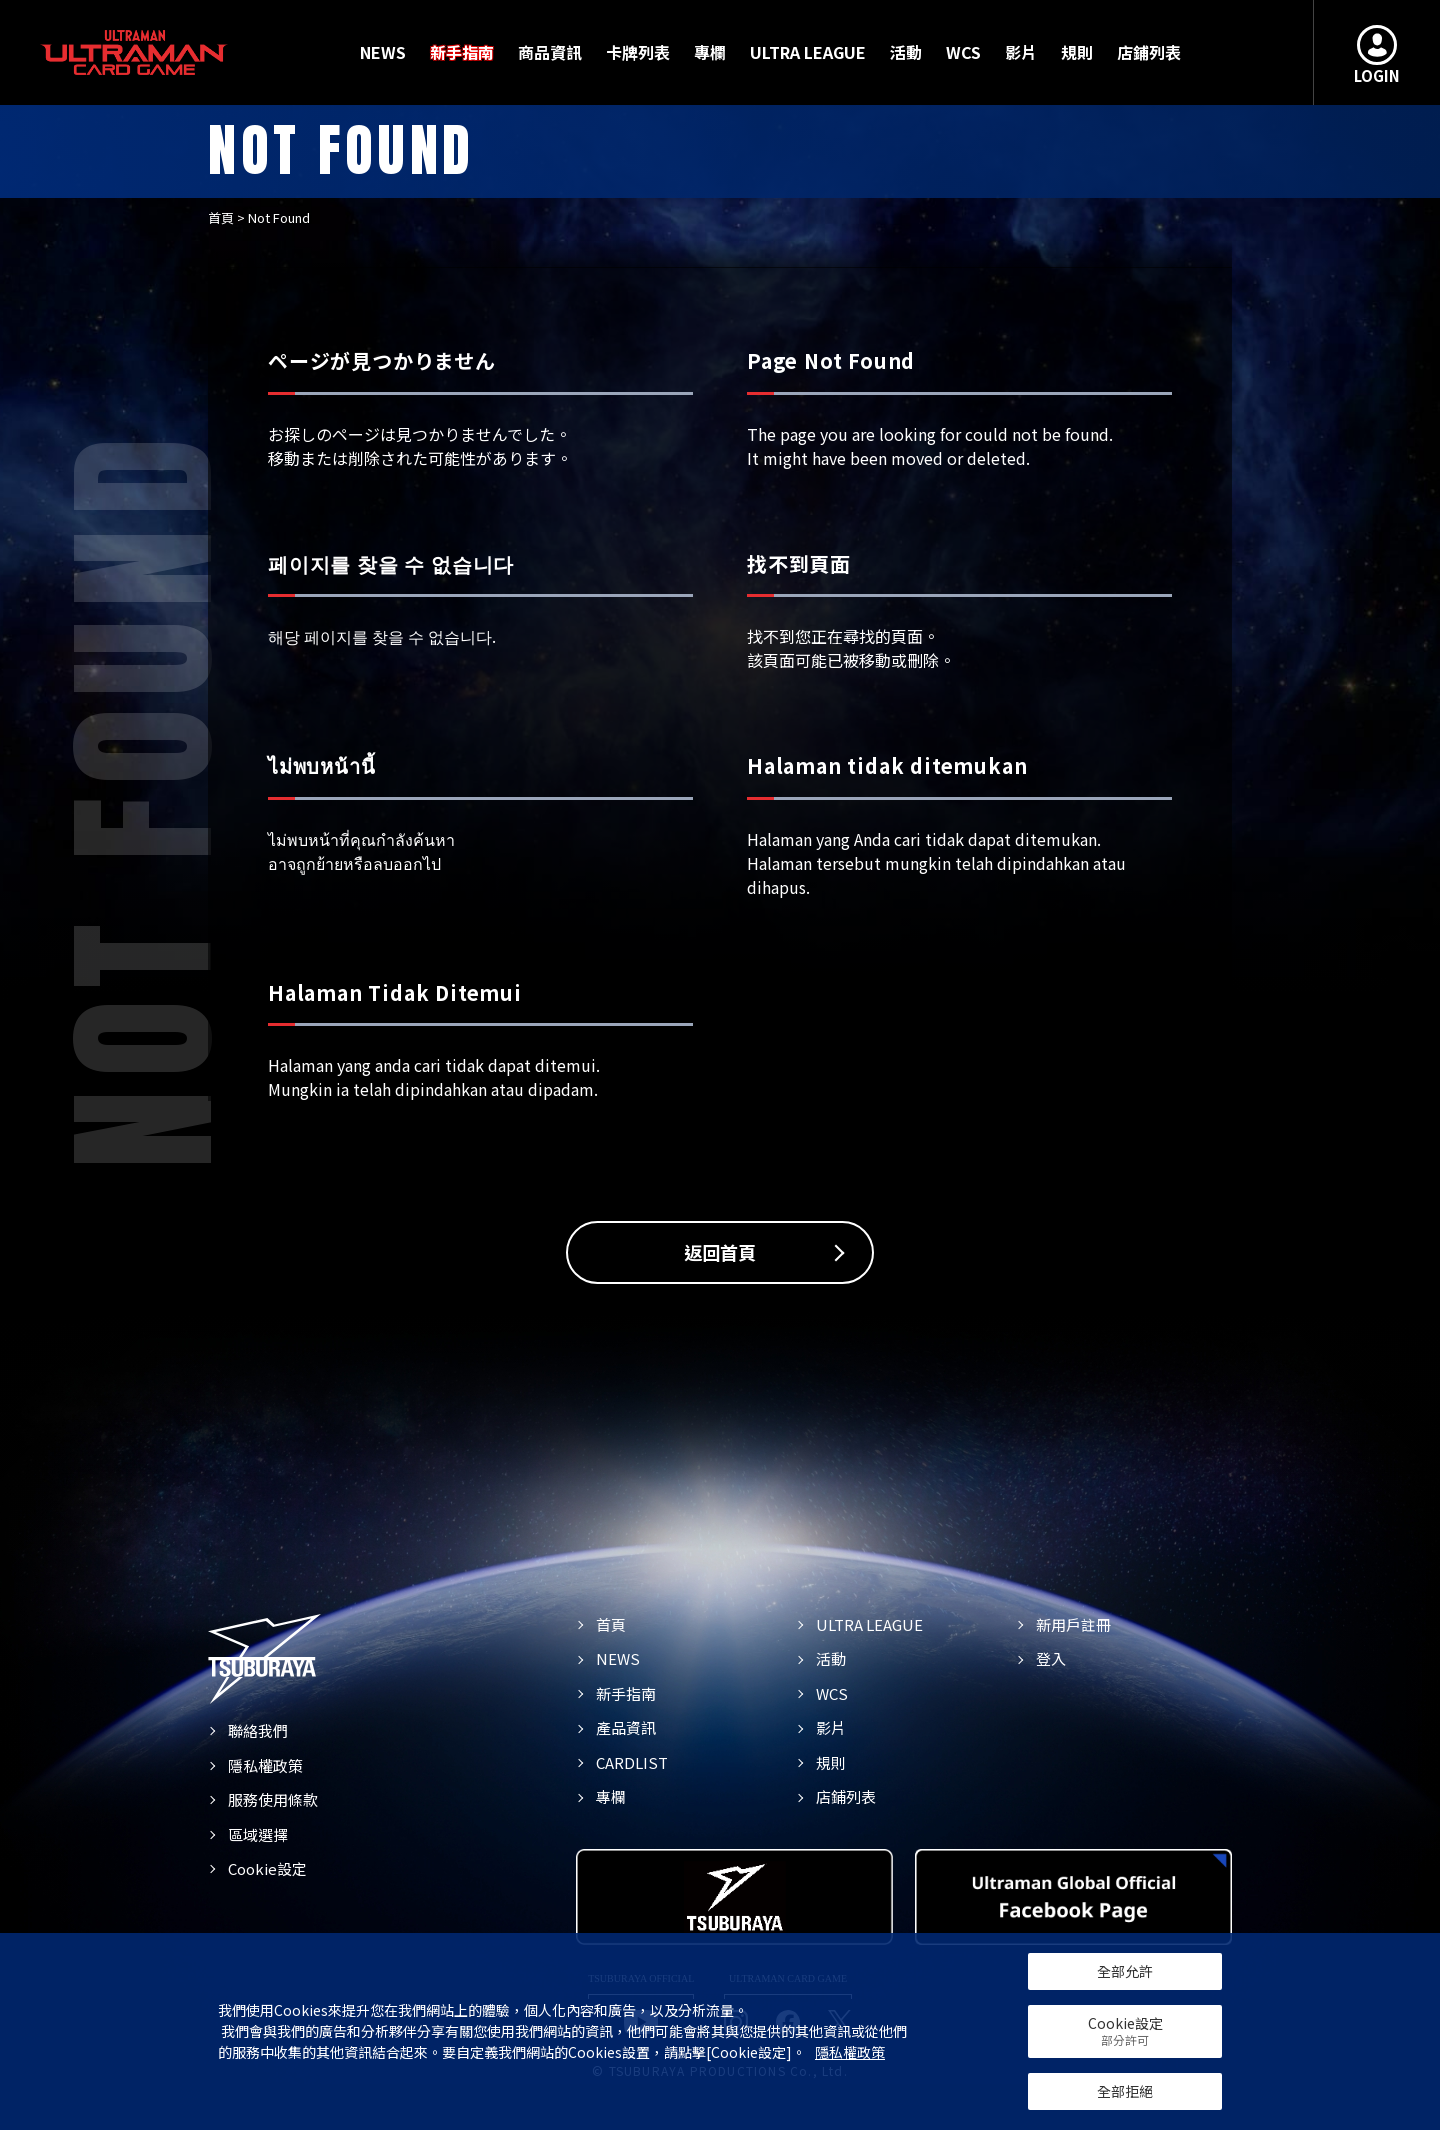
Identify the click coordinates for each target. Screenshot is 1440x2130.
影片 (1021, 52)
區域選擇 (258, 1834)
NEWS (383, 52)
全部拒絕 (1125, 2091)
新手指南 (462, 52)
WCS (963, 52)
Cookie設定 (267, 1868)
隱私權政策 (265, 1765)
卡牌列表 (638, 52)
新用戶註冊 (1073, 1624)
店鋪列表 (1149, 52)
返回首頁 (720, 1252)
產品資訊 (626, 1727)
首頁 (221, 217)
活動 (906, 52)
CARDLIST (632, 1762)
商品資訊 (550, 52)
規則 (1077, 52)
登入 (1051, 1658)
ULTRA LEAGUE (808, 52)
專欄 (710, 52)
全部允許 (1125, 1971)
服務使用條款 (273, 1799)
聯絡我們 (258, 1730)
